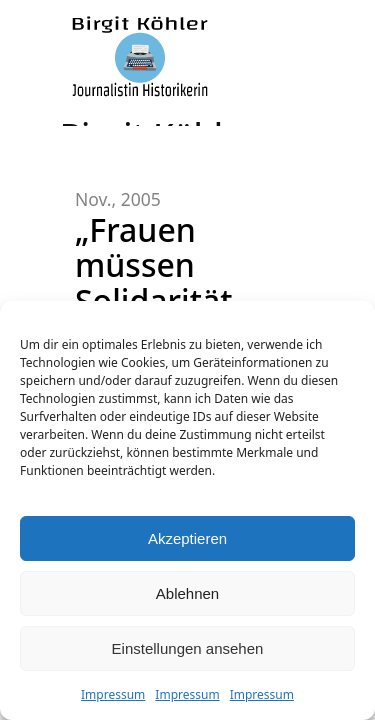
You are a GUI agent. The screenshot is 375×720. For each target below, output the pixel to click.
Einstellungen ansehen (188, 648)
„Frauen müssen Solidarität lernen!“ (154, 282)
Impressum (113, 694)
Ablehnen (187, 593)
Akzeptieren (187, 538)
